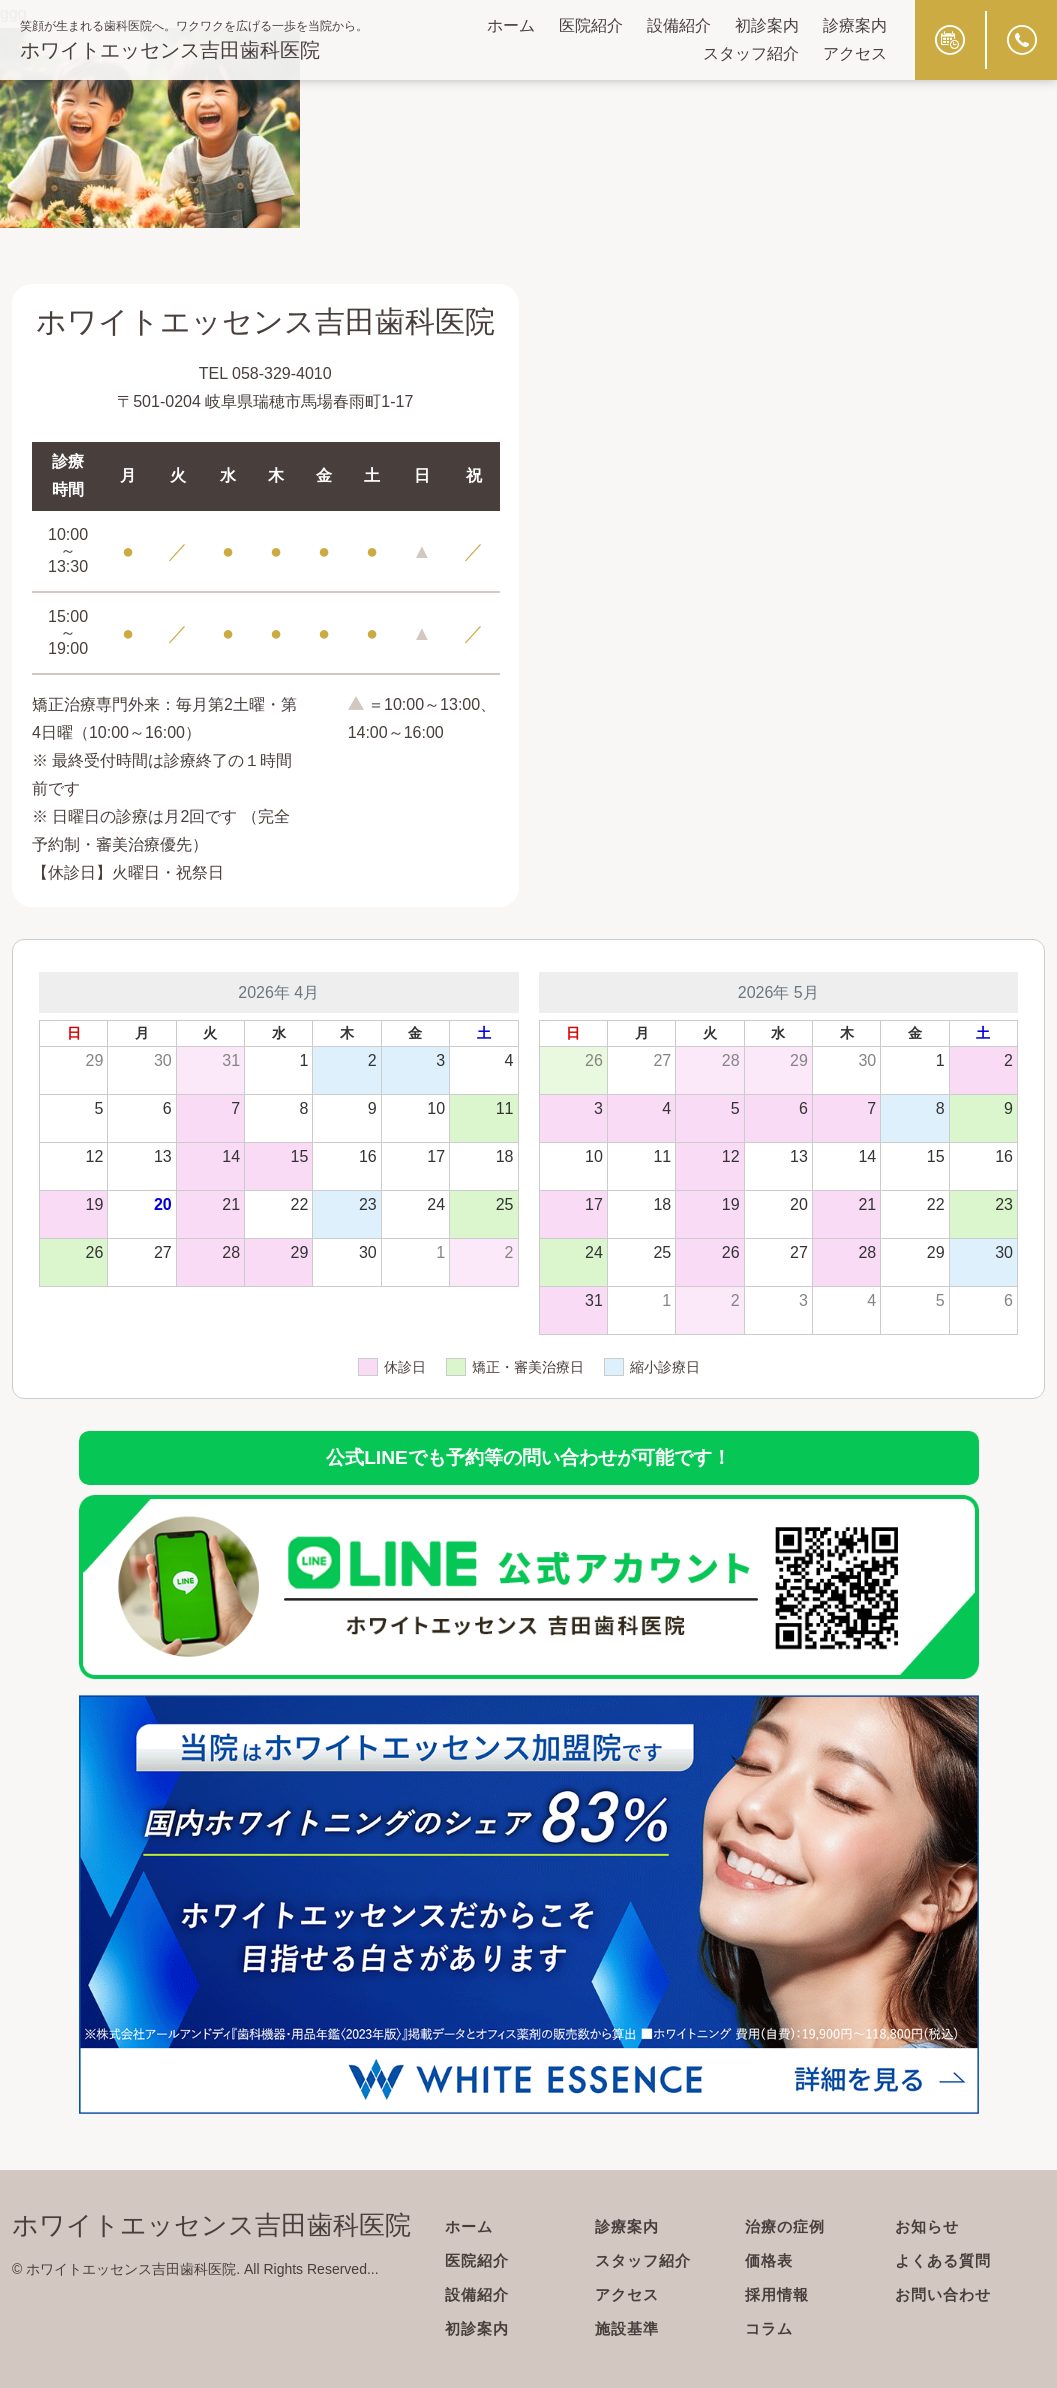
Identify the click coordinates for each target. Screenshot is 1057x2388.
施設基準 (629, 2328)
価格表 (770, 2260)
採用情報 (779, 2294)
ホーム (511, 25)
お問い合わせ (946, 2294)
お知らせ (929, 2226)
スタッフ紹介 (751, 53)
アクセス (855, 53)
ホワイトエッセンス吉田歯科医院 (170, 50)
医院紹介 (591, 25)
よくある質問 (946, 2260)
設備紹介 (679, 25)
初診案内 (767, 25)
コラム (770, 2328)
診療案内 (855, 25)
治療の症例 (787, 2226)
